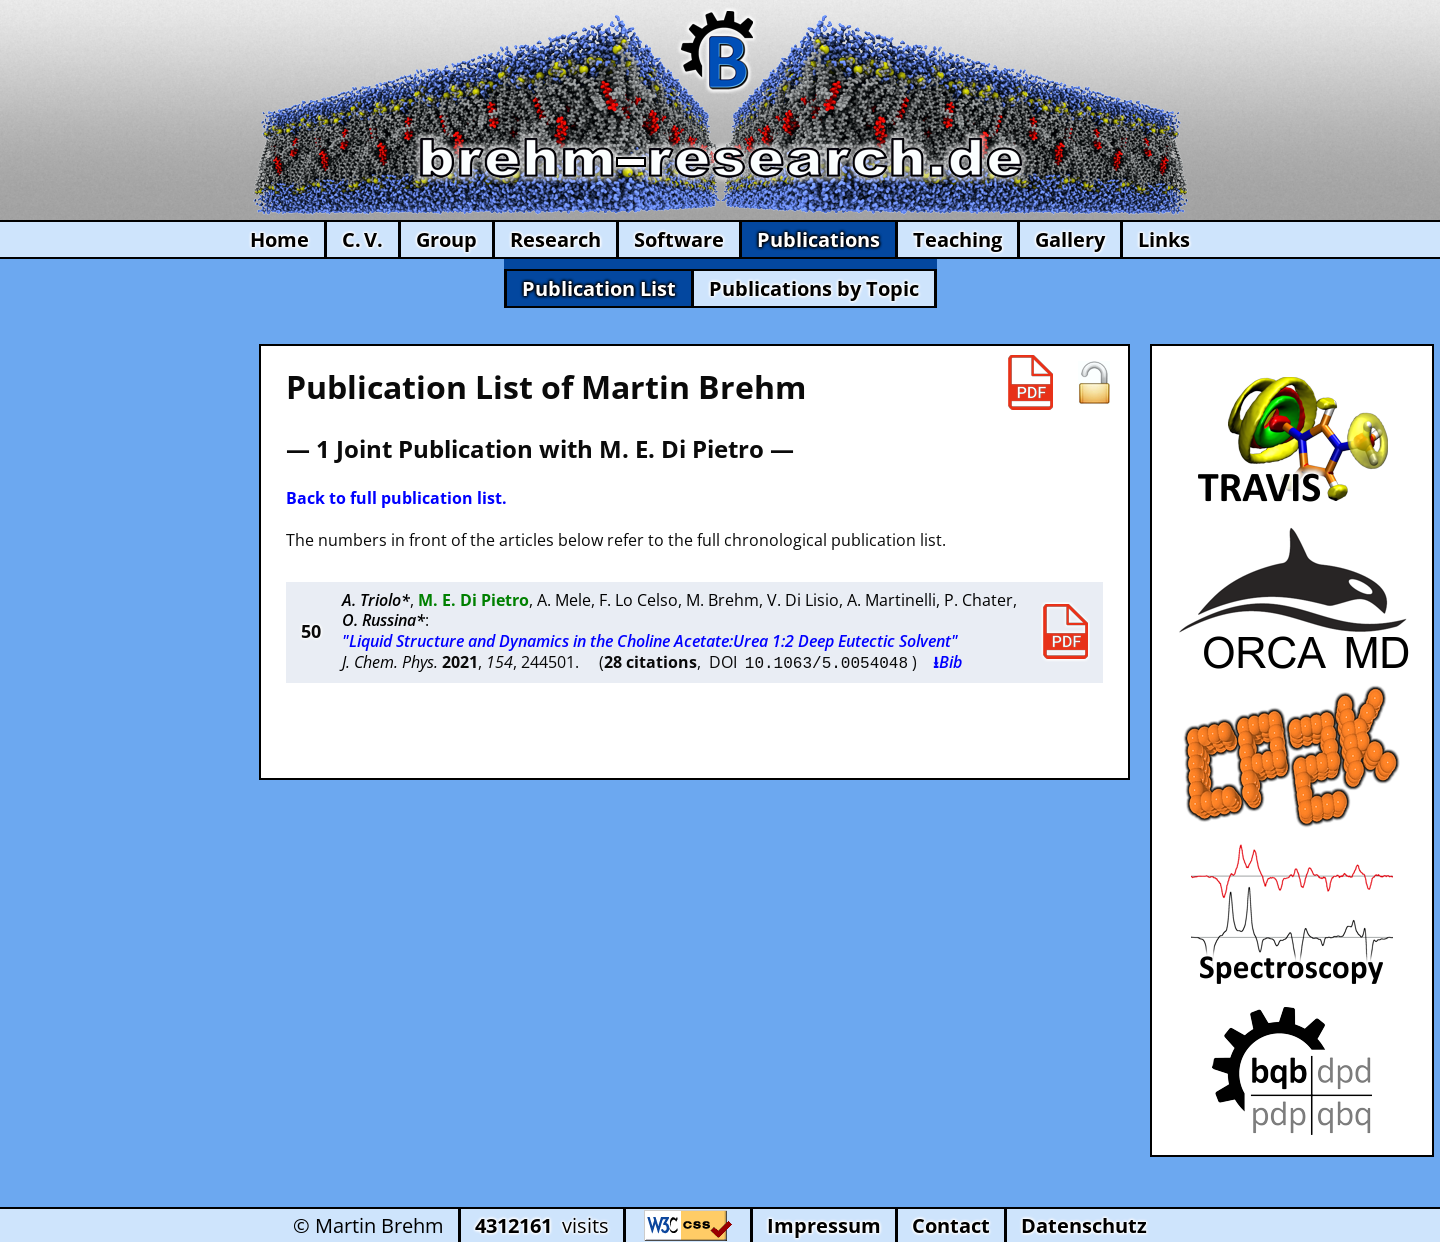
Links (1164, 239)
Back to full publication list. (396, 498)
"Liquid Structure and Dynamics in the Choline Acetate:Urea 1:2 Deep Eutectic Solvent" (650, 641)
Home (279, 239)
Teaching (957, 239)
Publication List (599, 288)
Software (679, 239)
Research (555, 239)
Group (446, 239)
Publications (818, 239)
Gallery (1070, 239)
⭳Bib (947, 662)
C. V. (362, 239)
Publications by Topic (814, 288)
